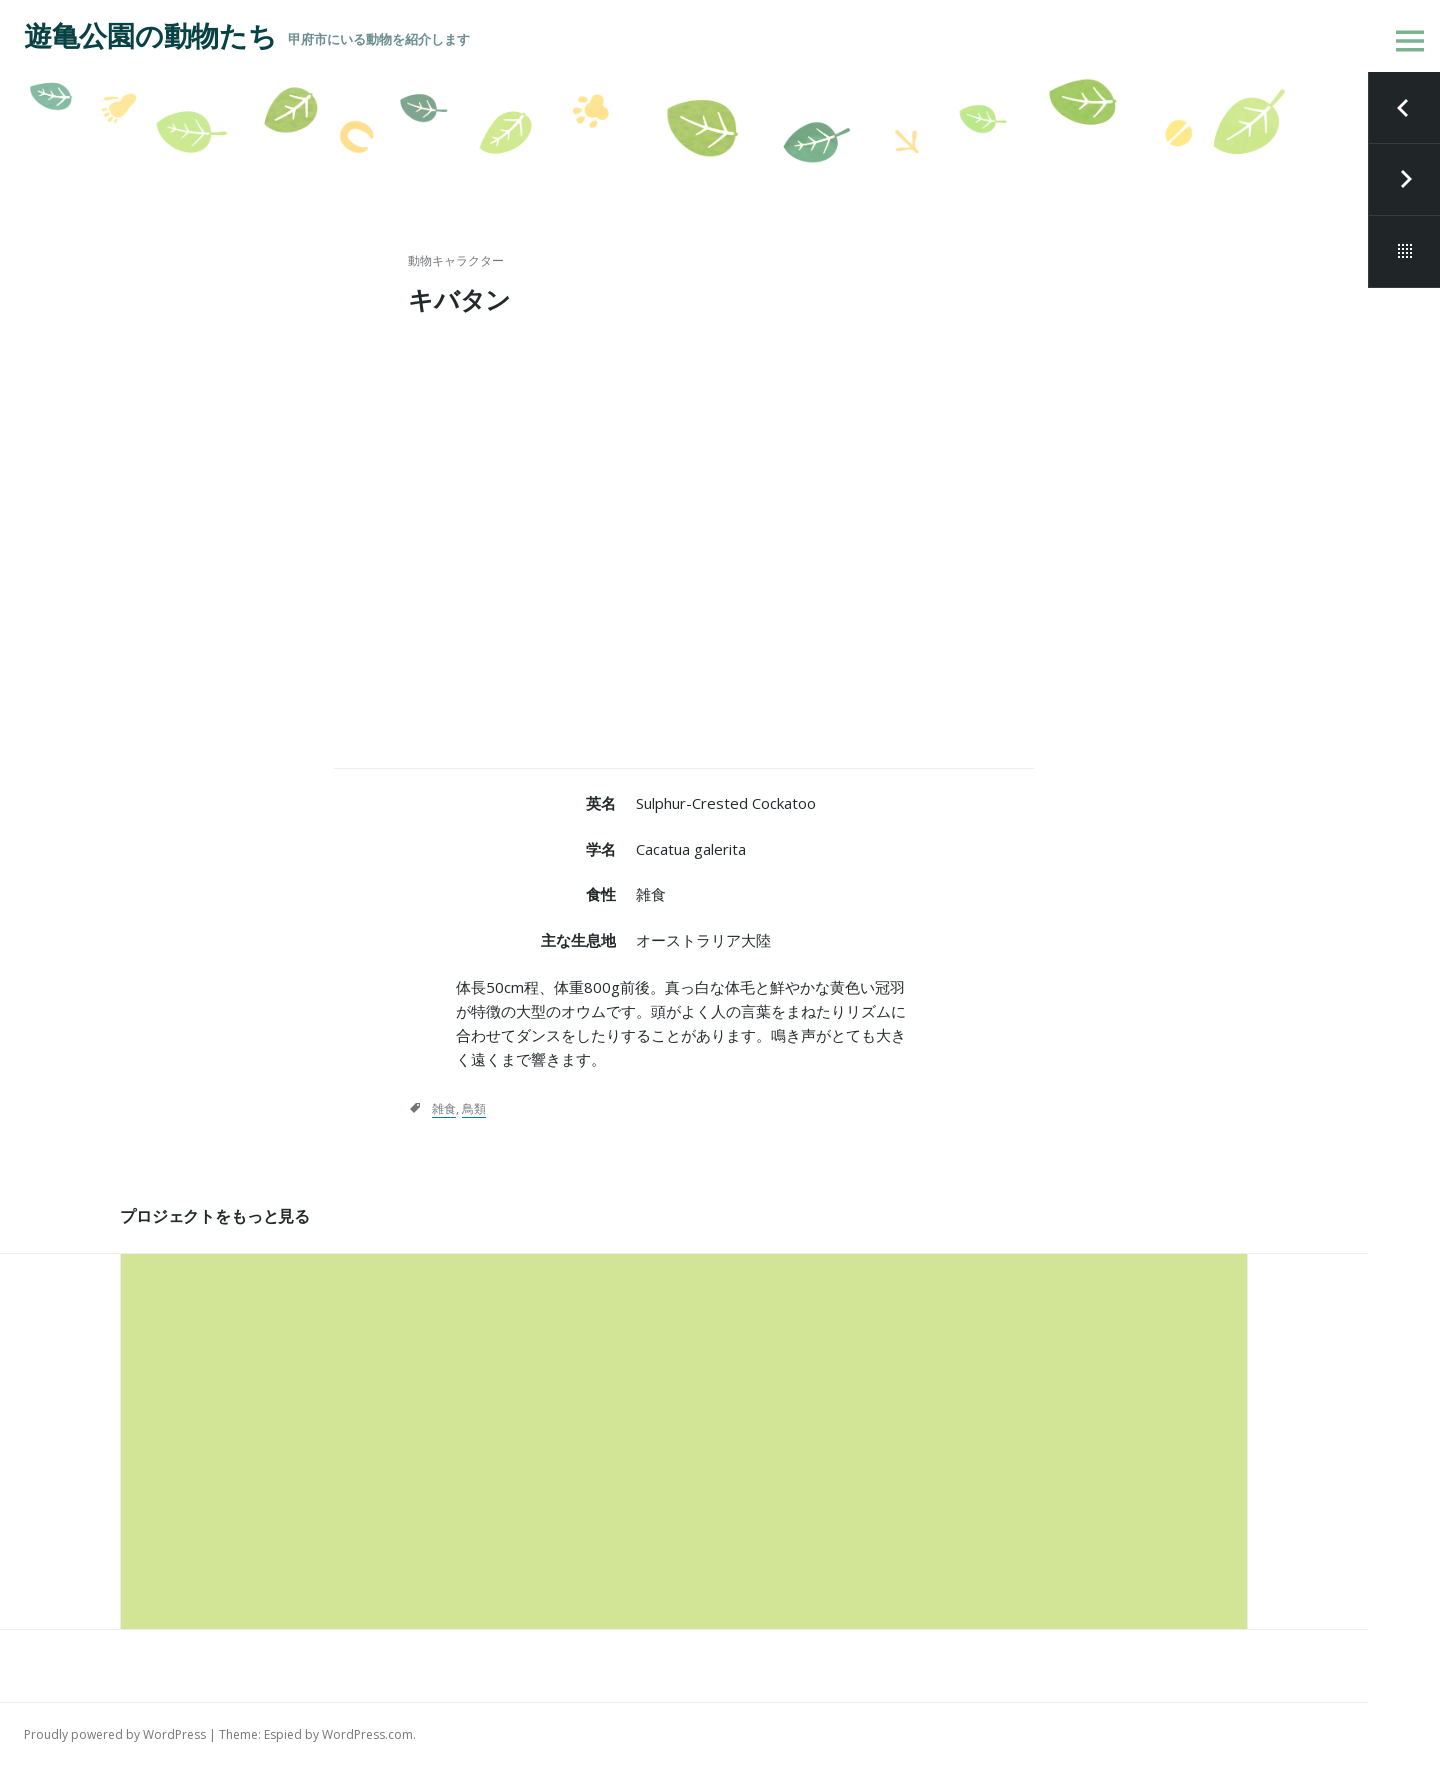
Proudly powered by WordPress (115, 1734)
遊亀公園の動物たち (150, 36)
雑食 (444, 1108)
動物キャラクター (456, 260)
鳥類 (474, 1108)
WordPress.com (367, 1734)
